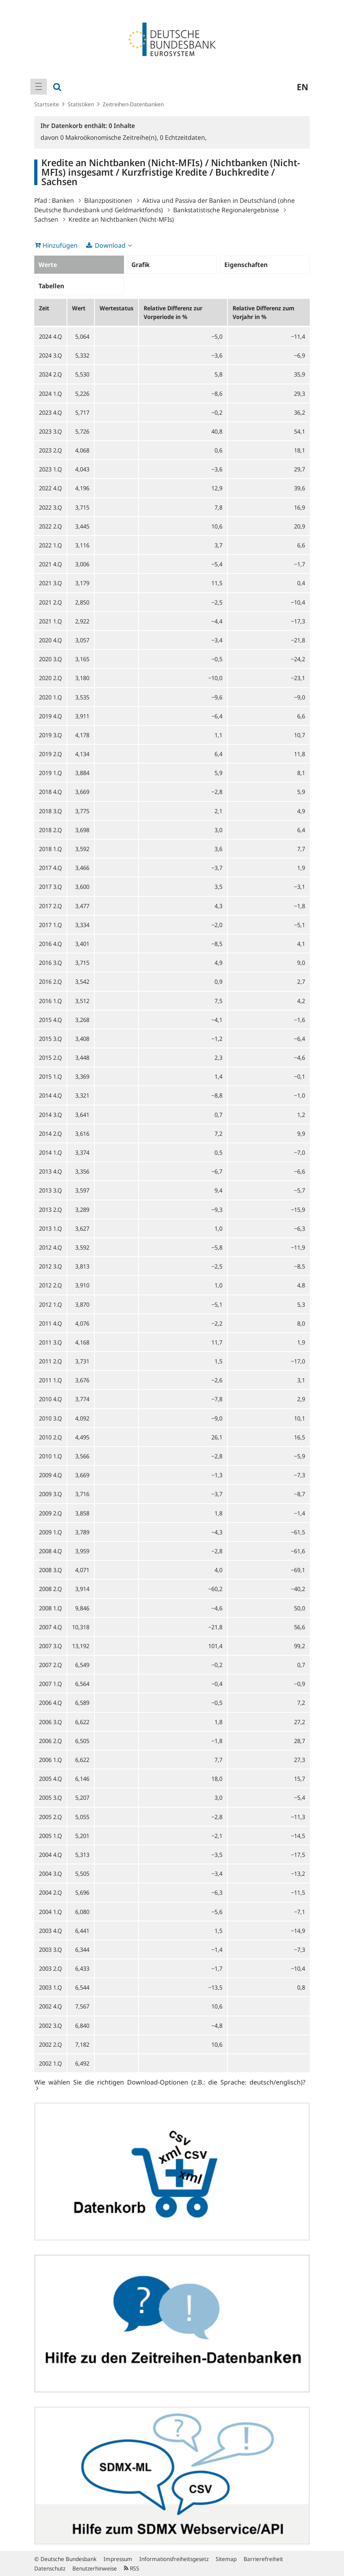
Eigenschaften (246, 264)
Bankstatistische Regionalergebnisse (226, 210)
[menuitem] (38, 87)
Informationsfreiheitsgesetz (174, 2559)
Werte (48, 264)
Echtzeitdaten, (183, 137)
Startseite (46, 104)
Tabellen (51, 286)
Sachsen (46, 219)
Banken (63, 200)
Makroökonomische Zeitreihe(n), (110, 137)
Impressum (118, 2559)
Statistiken (81, 104)
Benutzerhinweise (94, 2568)
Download (110, 245)
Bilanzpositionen (108, 200)
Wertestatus (116, 308)
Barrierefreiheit (263, 2559)
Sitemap (226, 2559)
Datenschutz (49, 2568)
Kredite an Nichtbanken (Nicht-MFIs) (121, 219)
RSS (131, 2568)
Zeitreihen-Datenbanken (133, 104)
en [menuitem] (302, 87)
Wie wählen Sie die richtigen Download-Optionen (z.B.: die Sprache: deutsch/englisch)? (169, 2082)
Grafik (140, 264)
